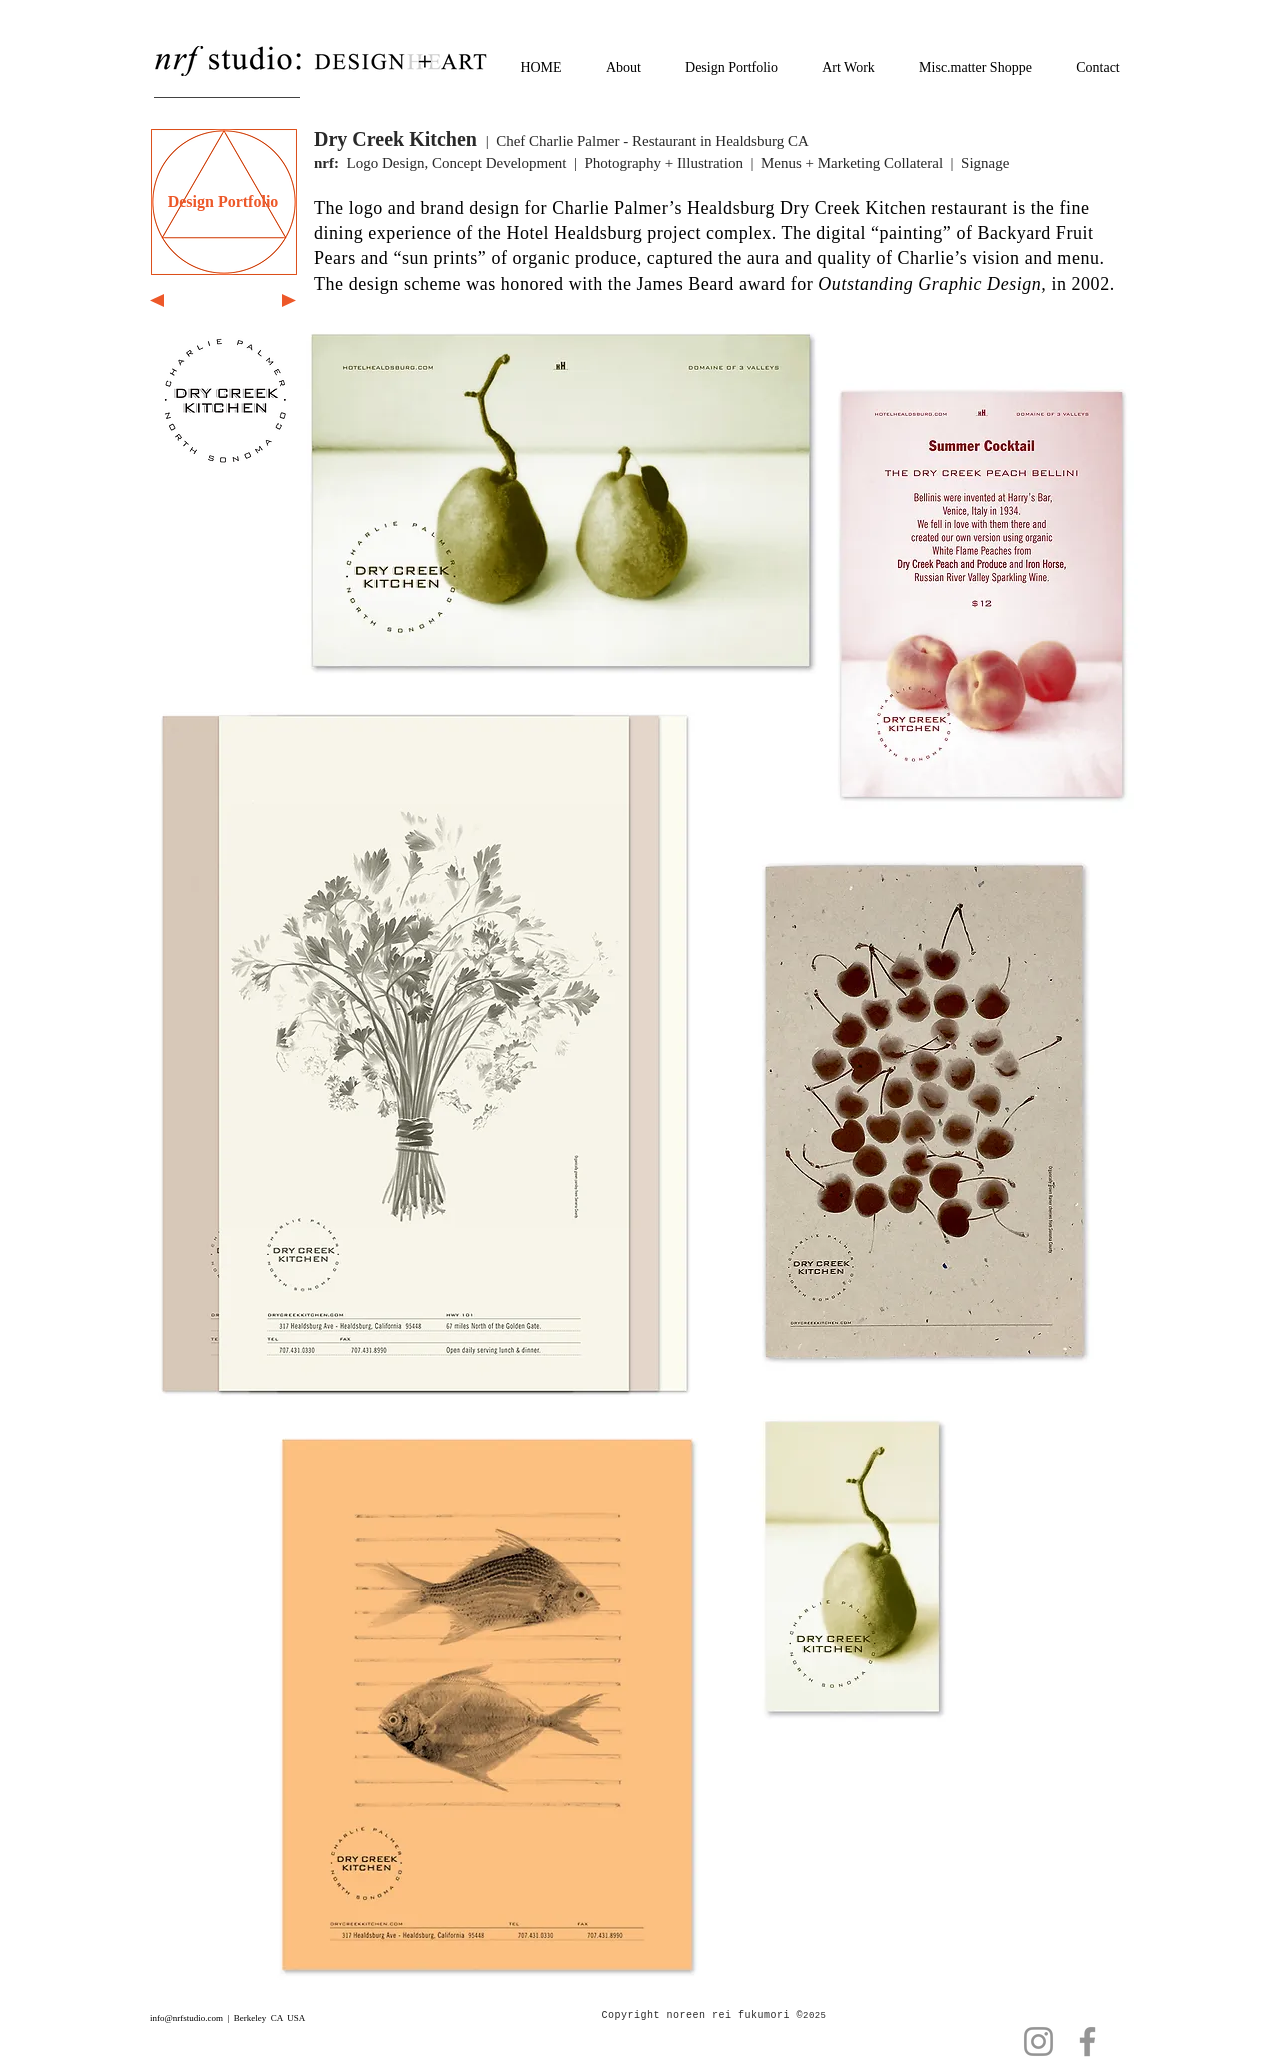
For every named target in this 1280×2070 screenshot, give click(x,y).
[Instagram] (1038, 2041)
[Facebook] (1087, 2041)
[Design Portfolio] (223, 202)
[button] (424, 1053)
